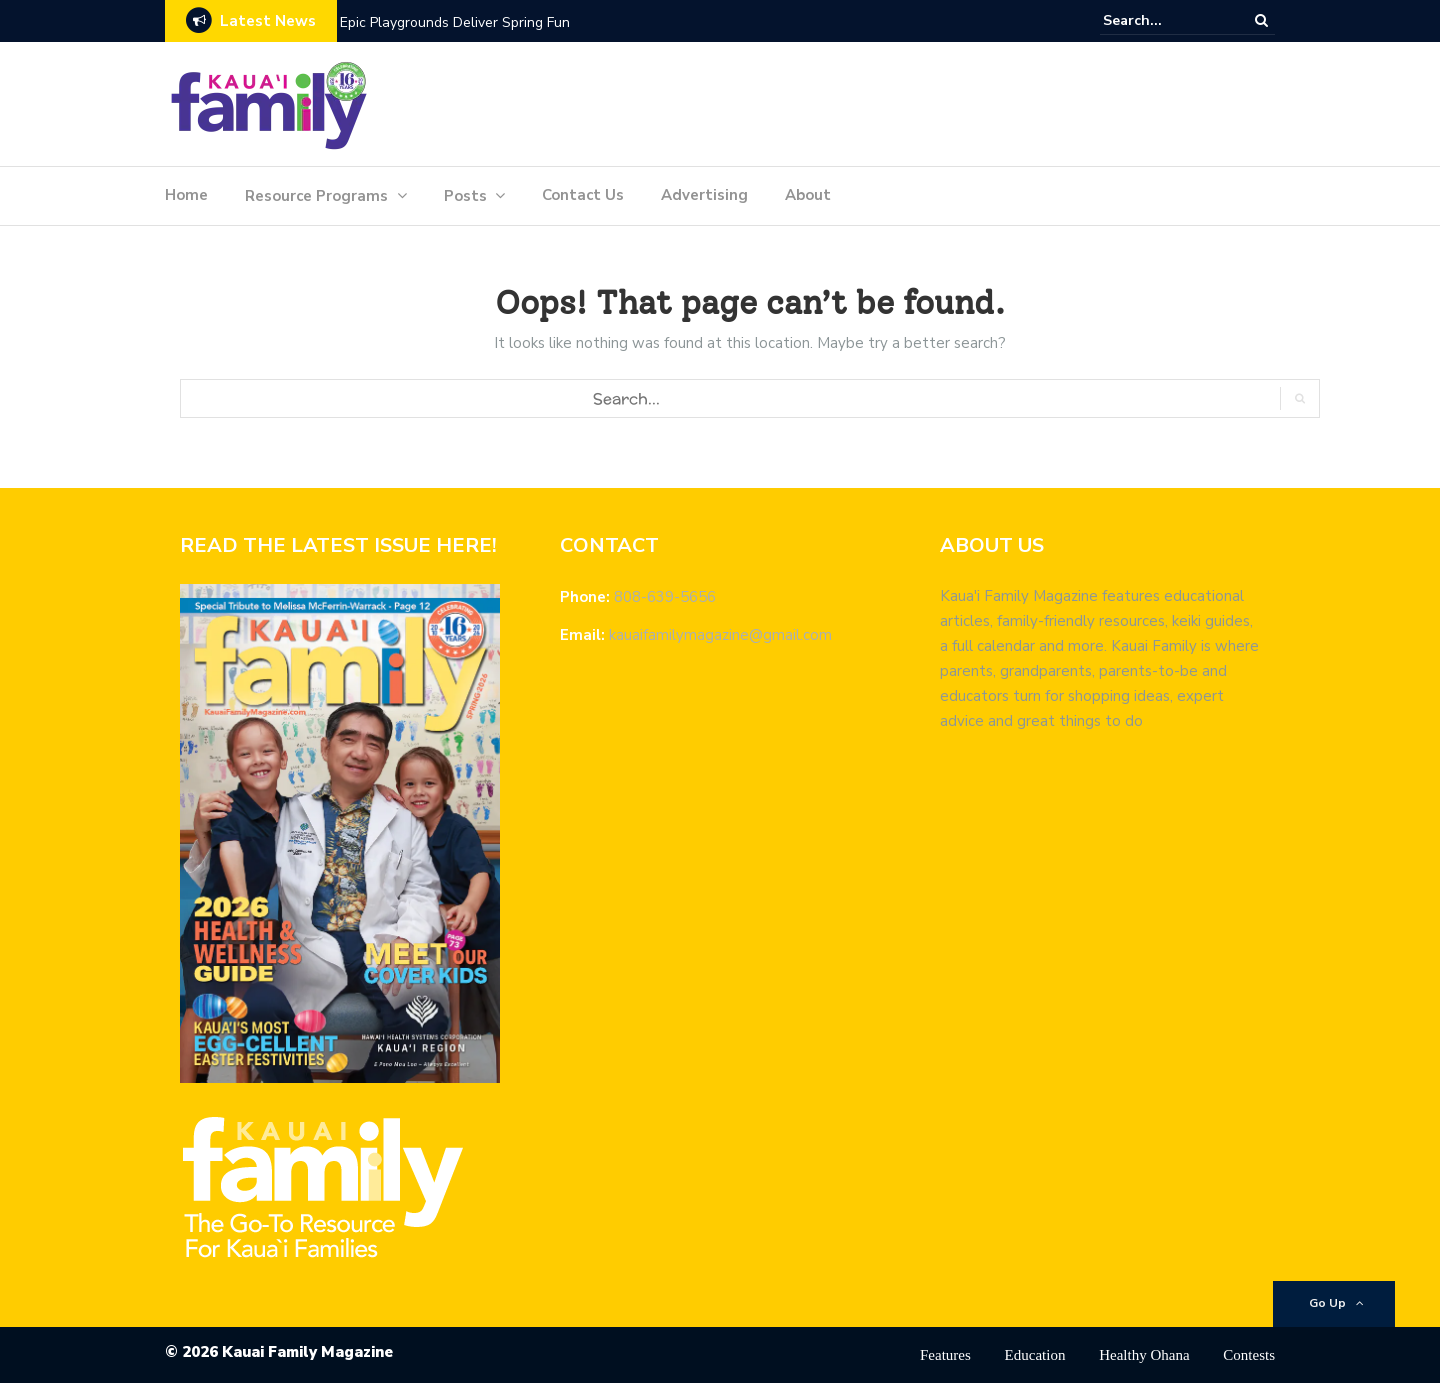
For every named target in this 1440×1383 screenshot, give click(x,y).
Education (1035, 1355)
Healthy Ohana (1144, 1355)
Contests (1249, 1355)
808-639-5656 (665, 597)
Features (945, 1355)
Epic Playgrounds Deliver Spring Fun (455, 22)
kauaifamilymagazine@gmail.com (720, 635)
